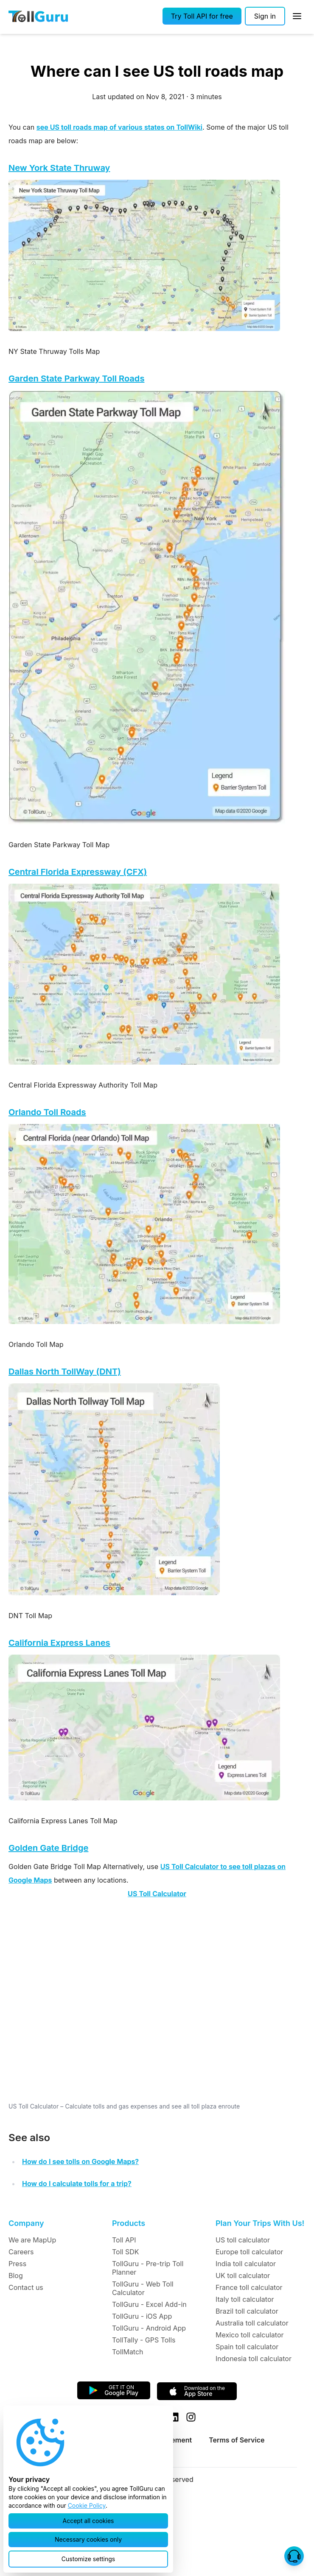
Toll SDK (125, 2252)
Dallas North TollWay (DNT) (64, 1371)
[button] (202, 16)
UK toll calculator (243, 2275)
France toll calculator (249, 2287)
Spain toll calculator (247, 2346)
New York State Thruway (59, 168)
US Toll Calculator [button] (157, 1893)
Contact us (25, 2287)
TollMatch (127, 2352)
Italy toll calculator (245, 2299)
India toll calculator (246, 2263)
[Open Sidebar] (297, 16)
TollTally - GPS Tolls (144, 2340)
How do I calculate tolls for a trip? (77, 2183)
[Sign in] (265, 16)
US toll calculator (243, 2240)
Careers (21, 2252)
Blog (15, 2275)
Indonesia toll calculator (254, 2358)
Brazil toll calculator (247, 2311)
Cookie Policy (87, 2505)
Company (26, 2223)
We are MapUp (32, 2240)
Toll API (124, 2240)
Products (128, 2223)
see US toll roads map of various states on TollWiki (119, 127)
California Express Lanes (59, 1643)
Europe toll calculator (249, 2252)
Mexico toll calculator (250, 2335)
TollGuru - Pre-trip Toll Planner (147, 2267)
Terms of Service (236, 2440)
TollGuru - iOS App (142, 2316)
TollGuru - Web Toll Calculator (143, 2288)
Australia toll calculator (252, 2323)
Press (17, 2263)
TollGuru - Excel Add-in (149, 2304)
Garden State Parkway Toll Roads (76, 378)
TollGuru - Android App (149, 2328)
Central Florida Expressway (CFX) (77, 872)
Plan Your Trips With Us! (260, 2223)
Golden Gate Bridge (48, 1848)
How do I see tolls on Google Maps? (80, 2161)
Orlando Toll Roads (47, 1112)
